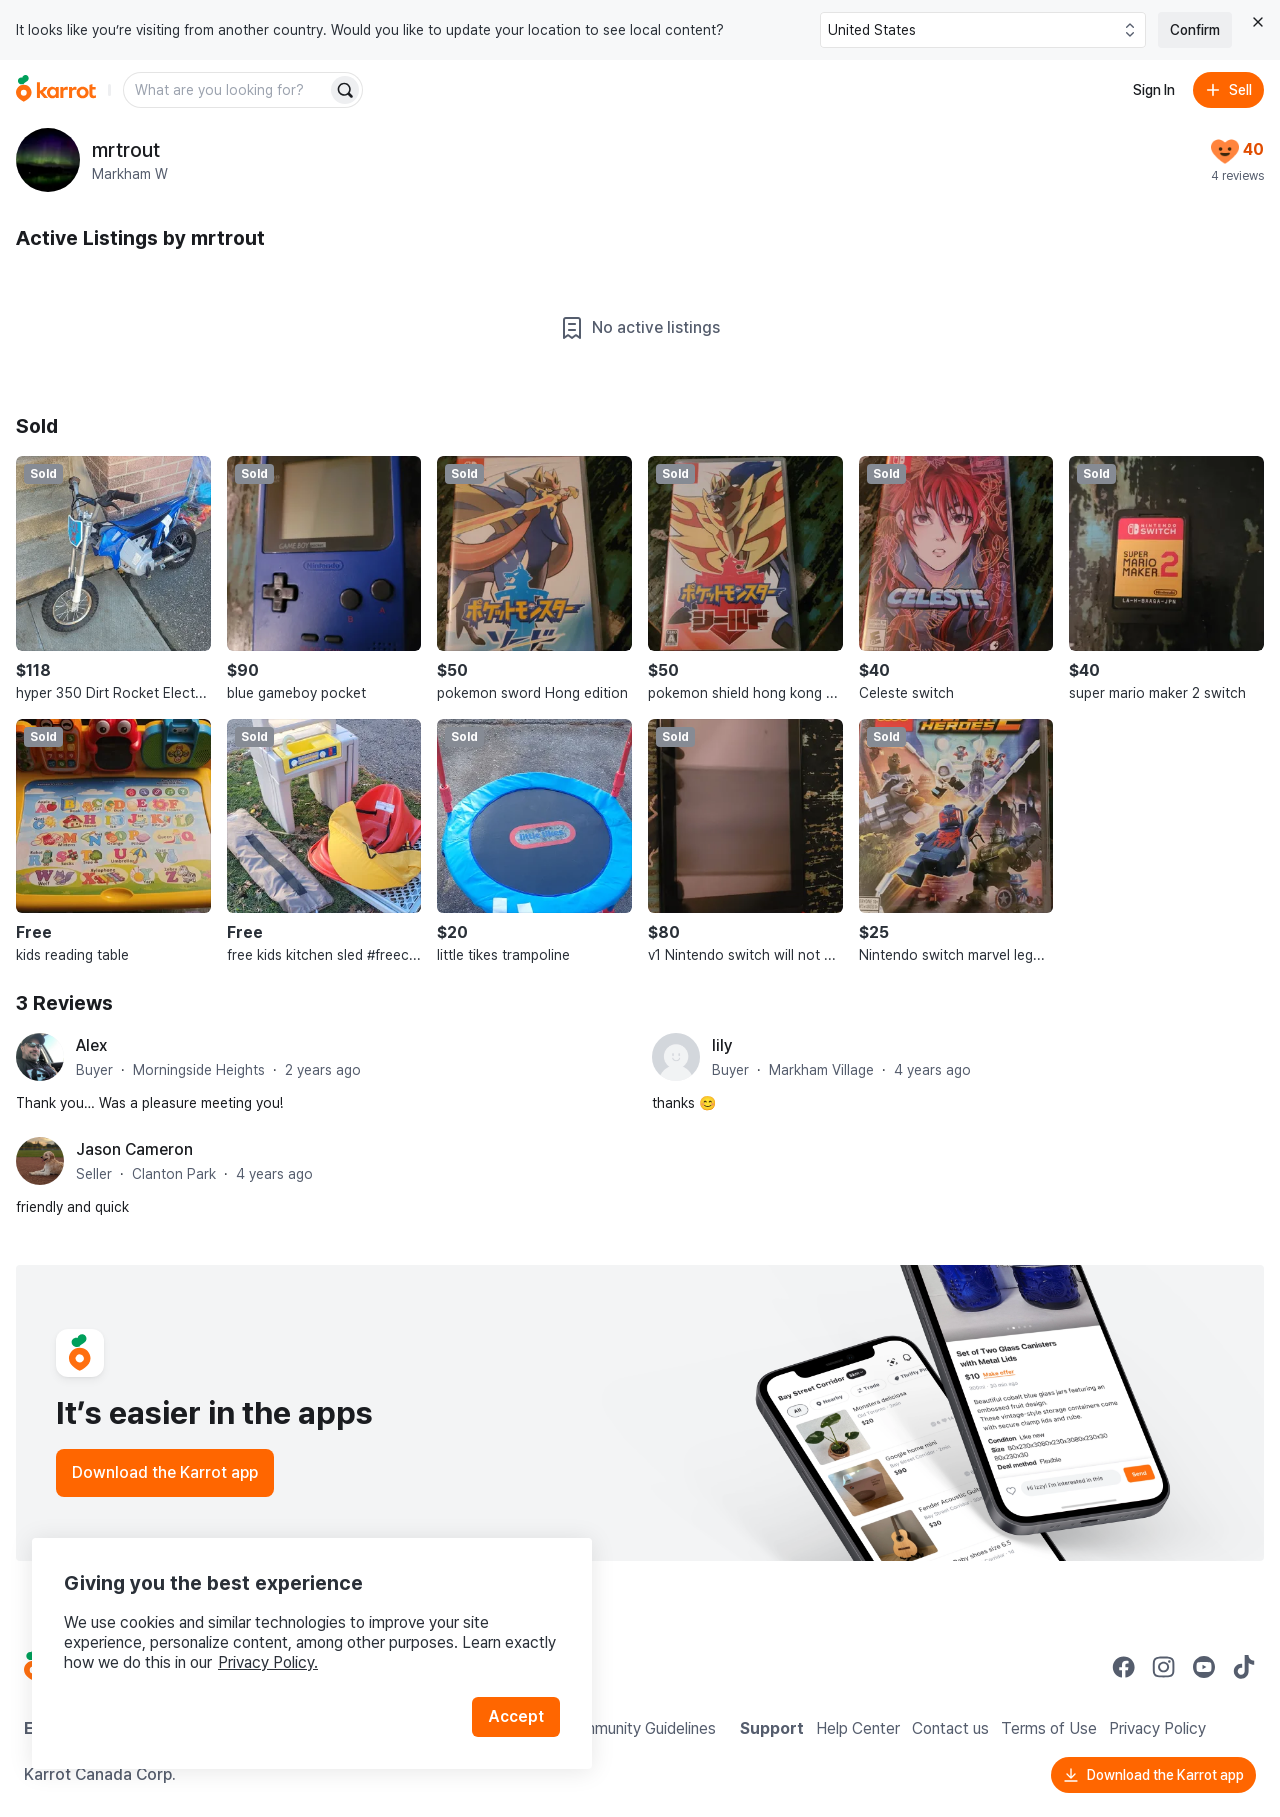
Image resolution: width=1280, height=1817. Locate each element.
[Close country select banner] (1258, 22)
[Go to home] (56, 90)
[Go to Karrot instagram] (1164, 1667)
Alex (91, 1045)
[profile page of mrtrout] (48, 160)
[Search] (345, 90)
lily (722, 1045)
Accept (516, 1716)
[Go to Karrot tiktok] (1244, 1667)
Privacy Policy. (268, 1662)
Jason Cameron (134, 1149)
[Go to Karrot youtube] (1204, 1667)
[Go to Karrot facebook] (1124, 1667)
